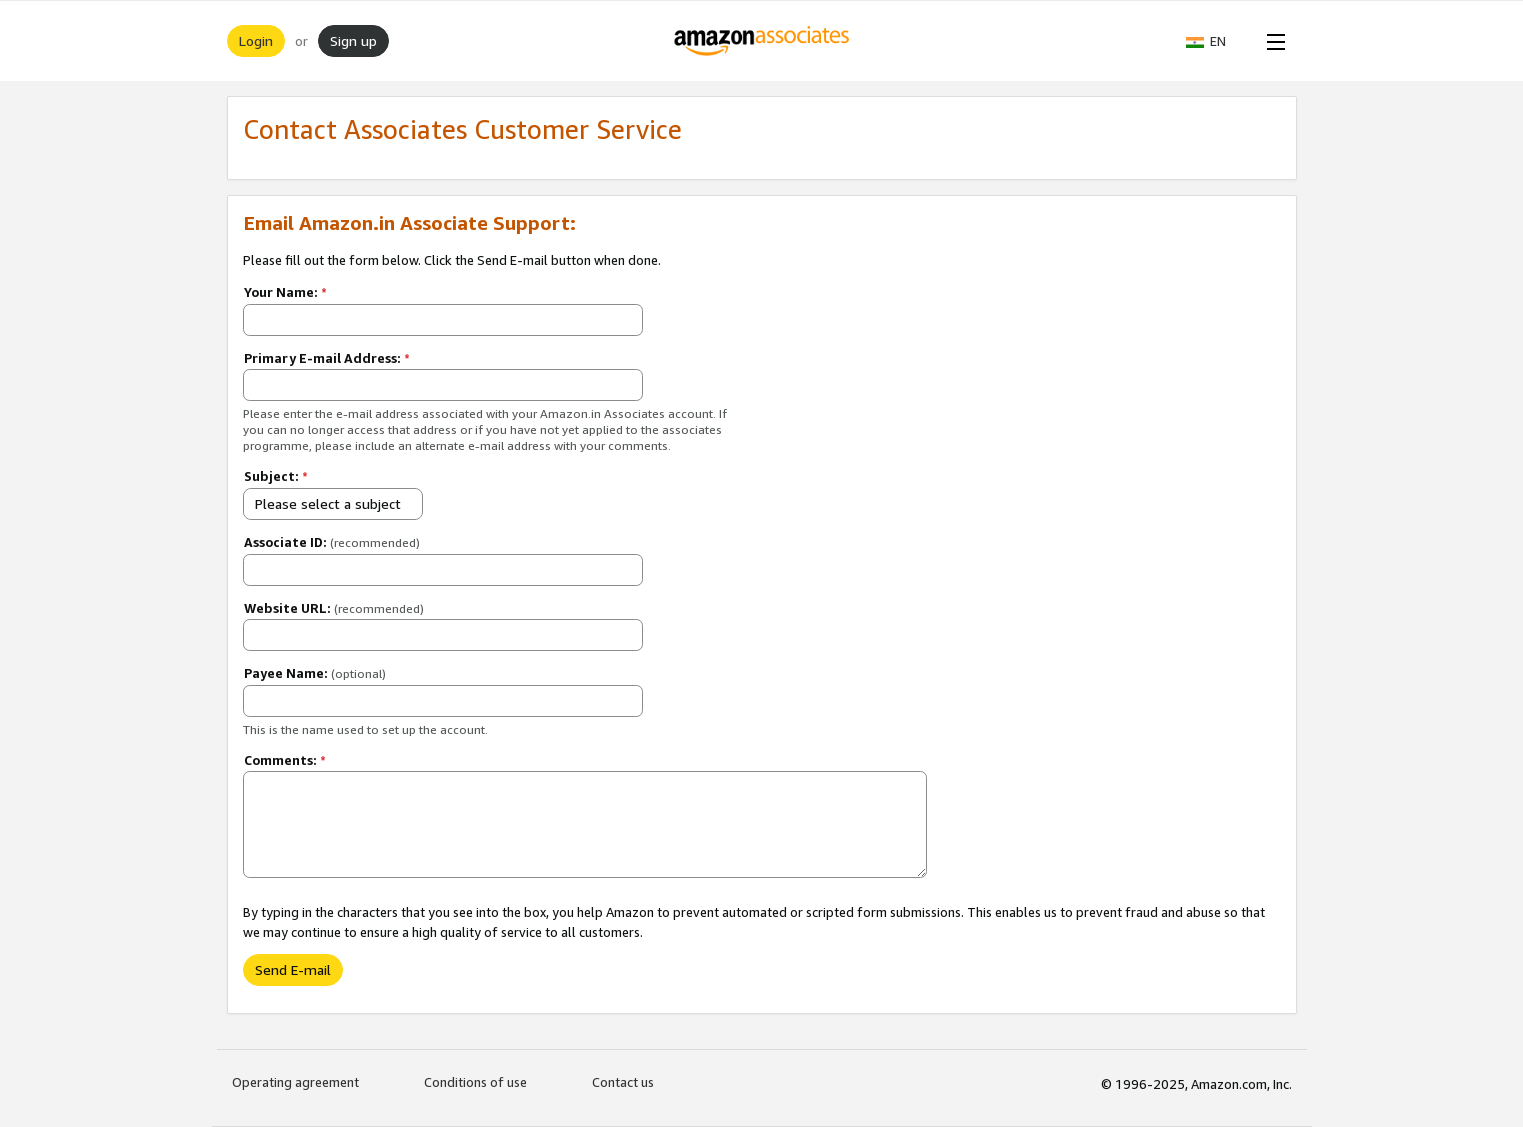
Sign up (353, 40)
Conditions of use (475, 1082)
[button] (1216, 41)
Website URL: (334, 608)
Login (256, 40)
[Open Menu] (1272, 41)
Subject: (276, 476)
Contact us (623, 1082)
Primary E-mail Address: (327, 358)
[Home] (761, 41)
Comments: (285, 760)
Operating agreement (295, 1082)
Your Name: (285, 292)
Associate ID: (332, 542)
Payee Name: (315, 673)
